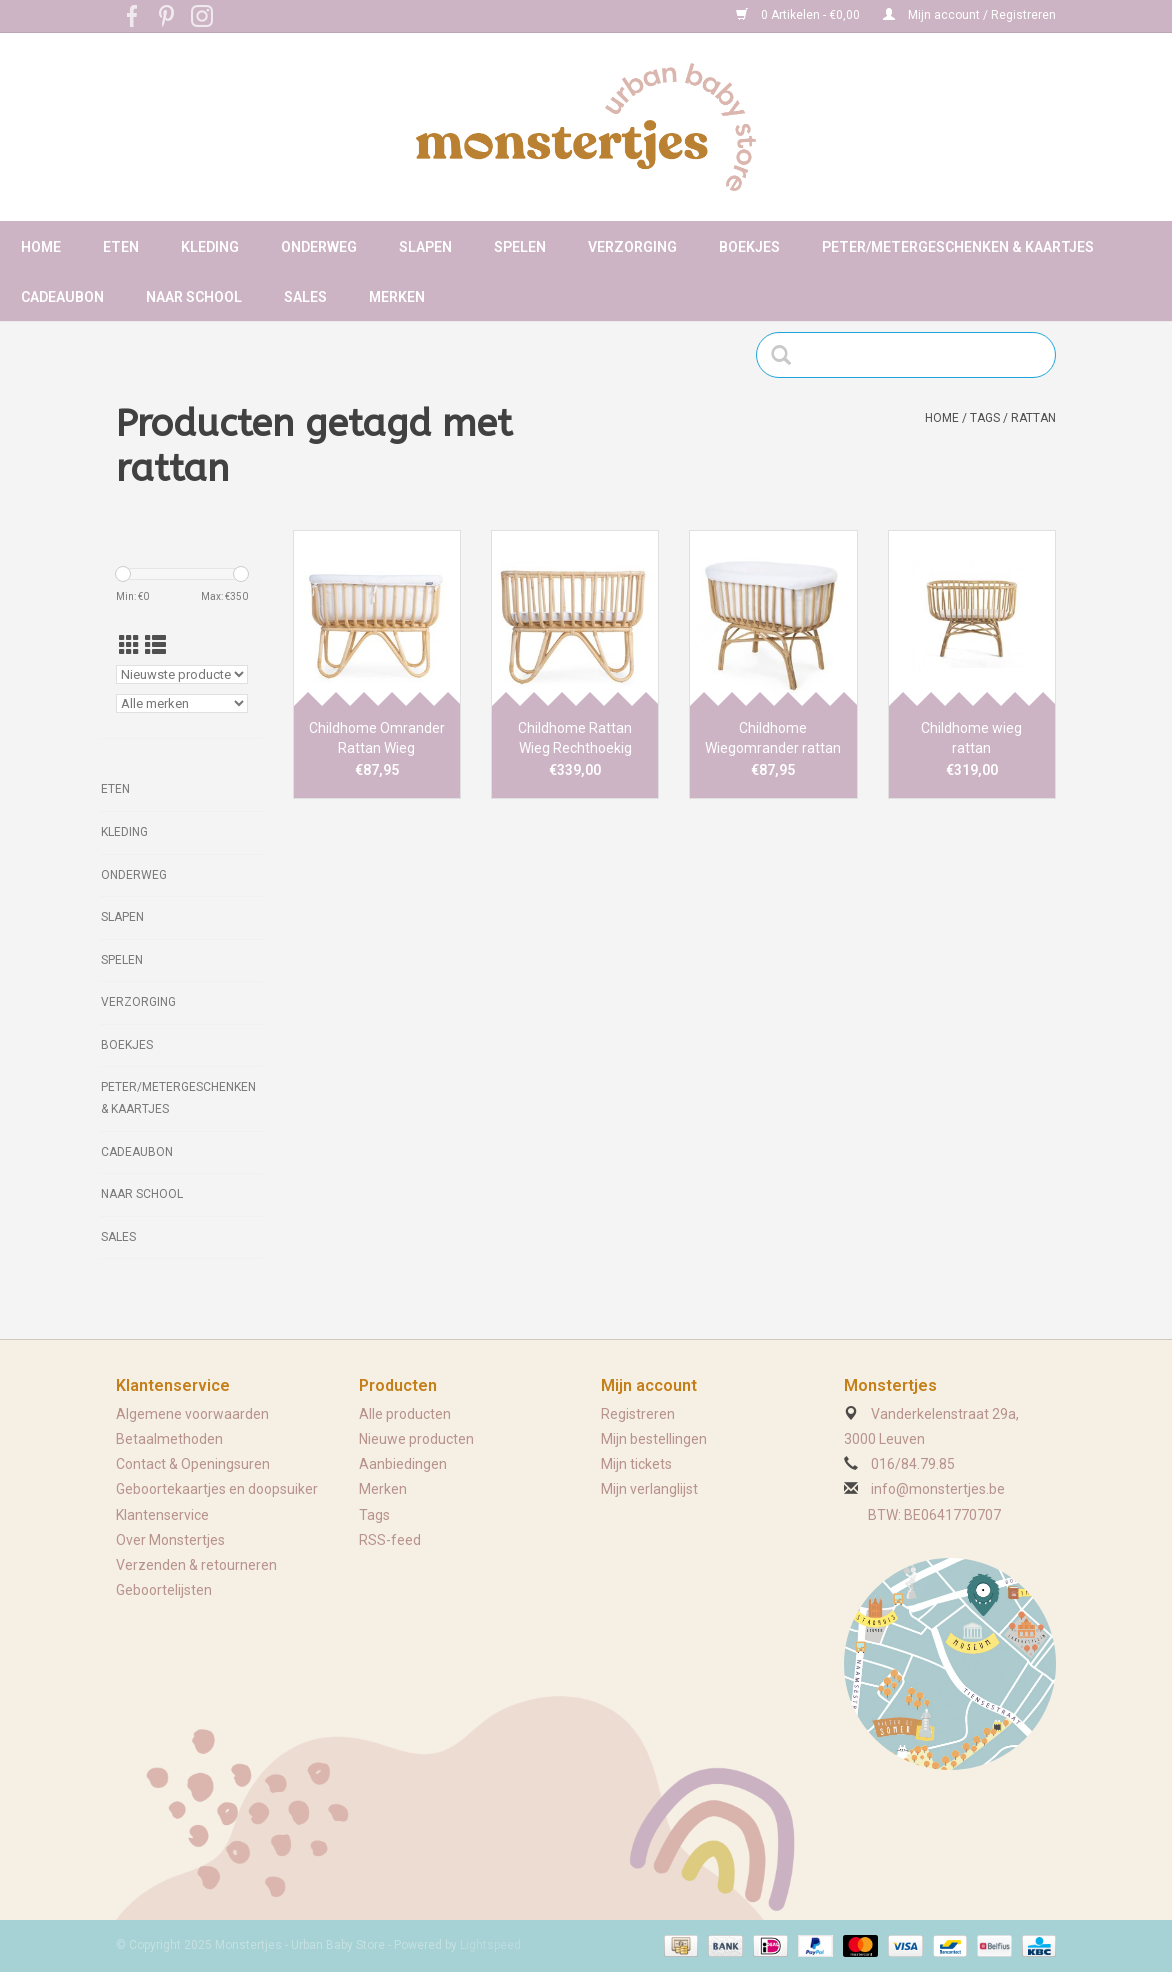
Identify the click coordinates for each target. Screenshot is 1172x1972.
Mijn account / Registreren (969, 15)
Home (41, 247)
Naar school (194, 297)
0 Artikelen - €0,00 (799, 15)
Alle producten (405, 1414)
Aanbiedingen (403, 1464)
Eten (121, 247)
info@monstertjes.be (938, 1489)
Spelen (520, 247)
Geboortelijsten (164, 1590)
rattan (1033, 418)
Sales (305, 297)
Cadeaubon (62, 297)
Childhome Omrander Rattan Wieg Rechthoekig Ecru (377, 739)
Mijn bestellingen (654, 1439)
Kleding (210, 247)
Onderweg (319, 247)
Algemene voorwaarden (192, 1414)
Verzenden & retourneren (196, 1565)
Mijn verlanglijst (649, 1489)
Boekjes (749, 247)
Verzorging (632, 247)
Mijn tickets (636, 1464)
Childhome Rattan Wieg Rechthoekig (575, 738)
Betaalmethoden (169, 1439)
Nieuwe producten (416, 1439)
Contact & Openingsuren (193, 1464)
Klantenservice (162, 1515)
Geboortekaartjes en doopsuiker (217, 1489)
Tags (985, 418)
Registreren (638, 1414)
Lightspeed (490, 1945)
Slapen (425, 247)
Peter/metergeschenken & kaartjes (958, 247)
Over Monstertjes (170, 1540)
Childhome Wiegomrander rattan (773, 738)
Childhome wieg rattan (971, 738)
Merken (397, 297)
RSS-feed (390, 1540)
